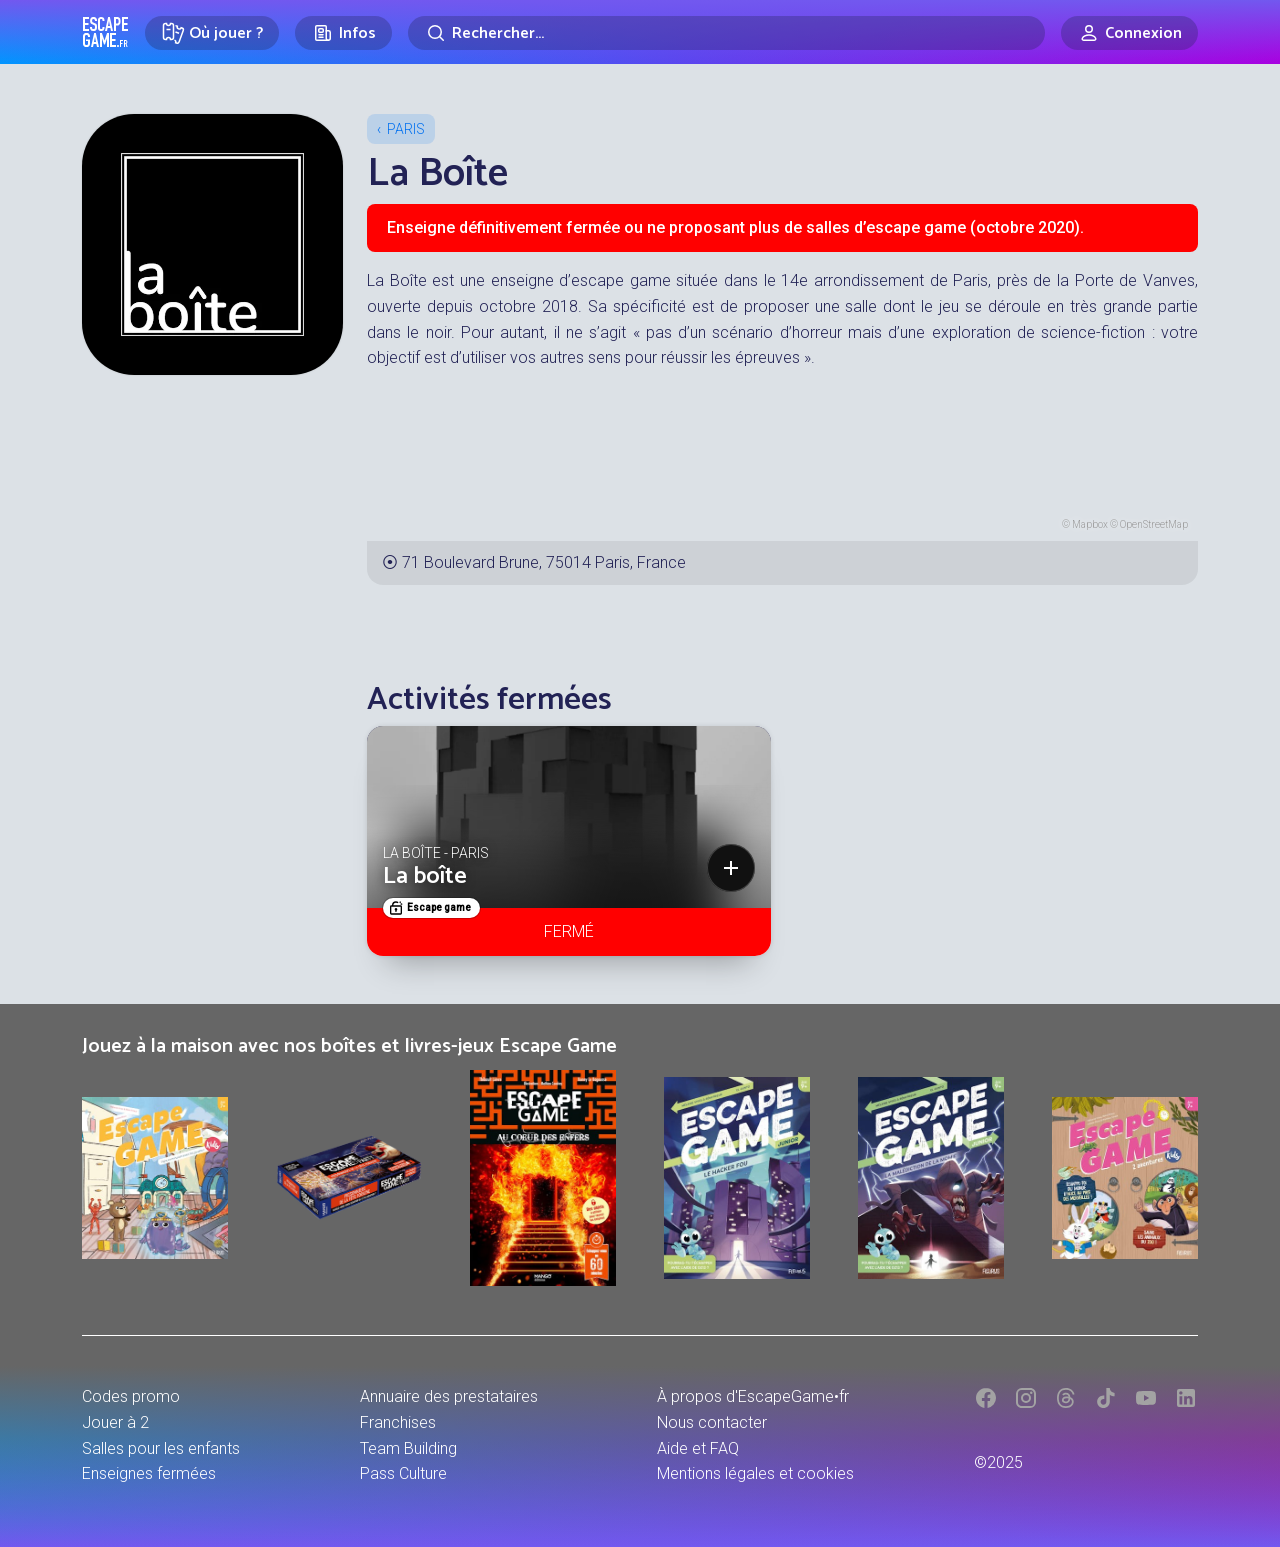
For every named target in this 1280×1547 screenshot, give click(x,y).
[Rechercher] (726, 33)
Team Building (408, 1448)
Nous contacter (712, 1422)
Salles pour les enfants (161, 1448)
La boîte (425, 876)
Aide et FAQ (698, 1448)
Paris (406, 129)
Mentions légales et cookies (755, 1473)
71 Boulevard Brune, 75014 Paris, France (544, 562)
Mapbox (1090, 524)
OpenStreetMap (1154, 524)
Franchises (398, 1422)
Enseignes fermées (149, 1473)
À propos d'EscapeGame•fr (753, 1396)
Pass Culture (403, 1473)
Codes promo (131, 1396)
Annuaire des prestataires (449, 1396)
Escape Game (105, 32)
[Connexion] (1129, 33)
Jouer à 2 (115, 1422)
